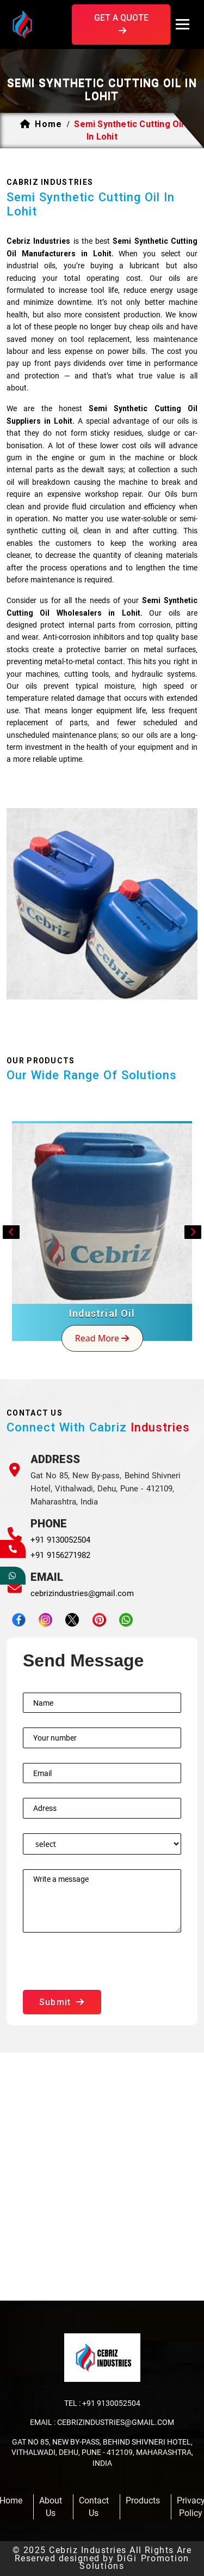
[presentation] (105, 1968)
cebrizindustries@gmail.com (82, 1593)
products (143, 2500)
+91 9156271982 (60, 1555)
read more (102, 1338)
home (48, 124)
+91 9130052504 (60, 1540)
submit (62, 2002)
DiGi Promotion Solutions (134, 2562)
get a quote (121, 24)
